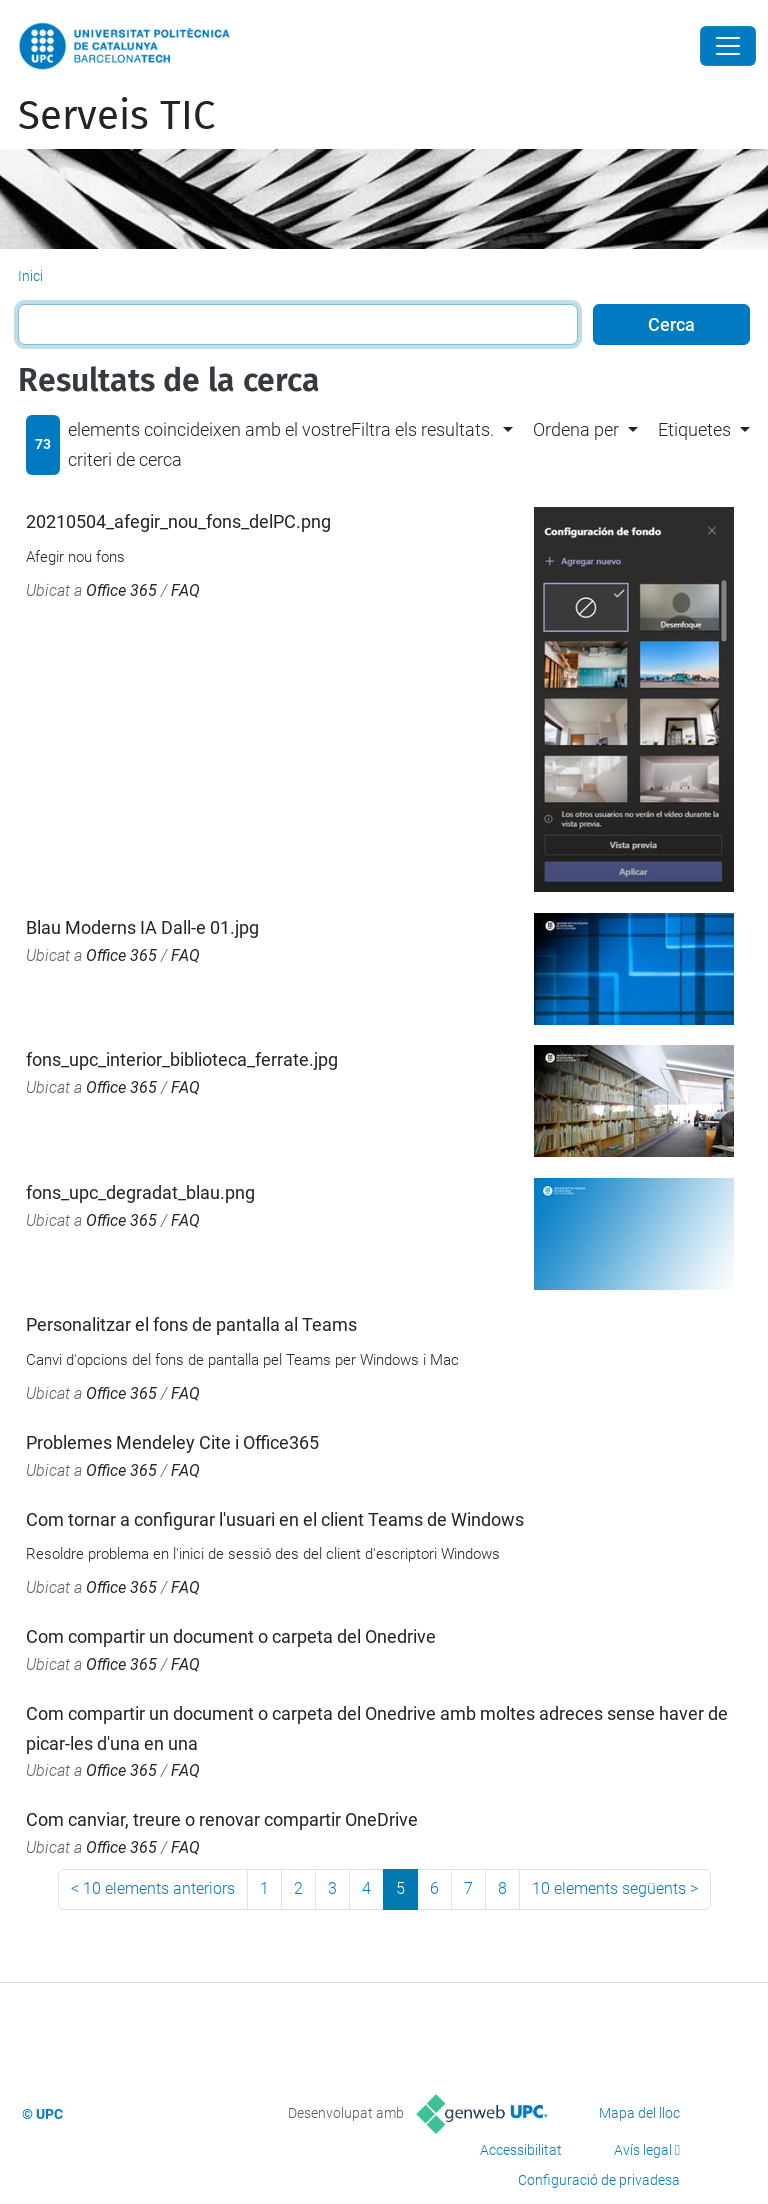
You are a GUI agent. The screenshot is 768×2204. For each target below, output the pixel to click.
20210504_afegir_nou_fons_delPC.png (178, 521)
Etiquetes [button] (694, 429)
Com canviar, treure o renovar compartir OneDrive (222, 1819)
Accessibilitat (521, 2150)
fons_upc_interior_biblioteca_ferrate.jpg (182, 1059)
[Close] (728, 46)
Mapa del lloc (639, 2113)
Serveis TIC (116, 116)
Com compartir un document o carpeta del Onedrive (231, 1636)
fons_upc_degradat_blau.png (140, 1192)
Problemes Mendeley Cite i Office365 (172, 1442)
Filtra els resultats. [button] (422, 429)
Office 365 (121, 590)
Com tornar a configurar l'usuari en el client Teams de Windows (275, 1519)
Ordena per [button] (576, 429)
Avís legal (643, 2150)
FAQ (185, 590)
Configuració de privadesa (599, 2180)
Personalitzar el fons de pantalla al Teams (191, 1324)
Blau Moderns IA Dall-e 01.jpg (142, 927)
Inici (30, 276)
